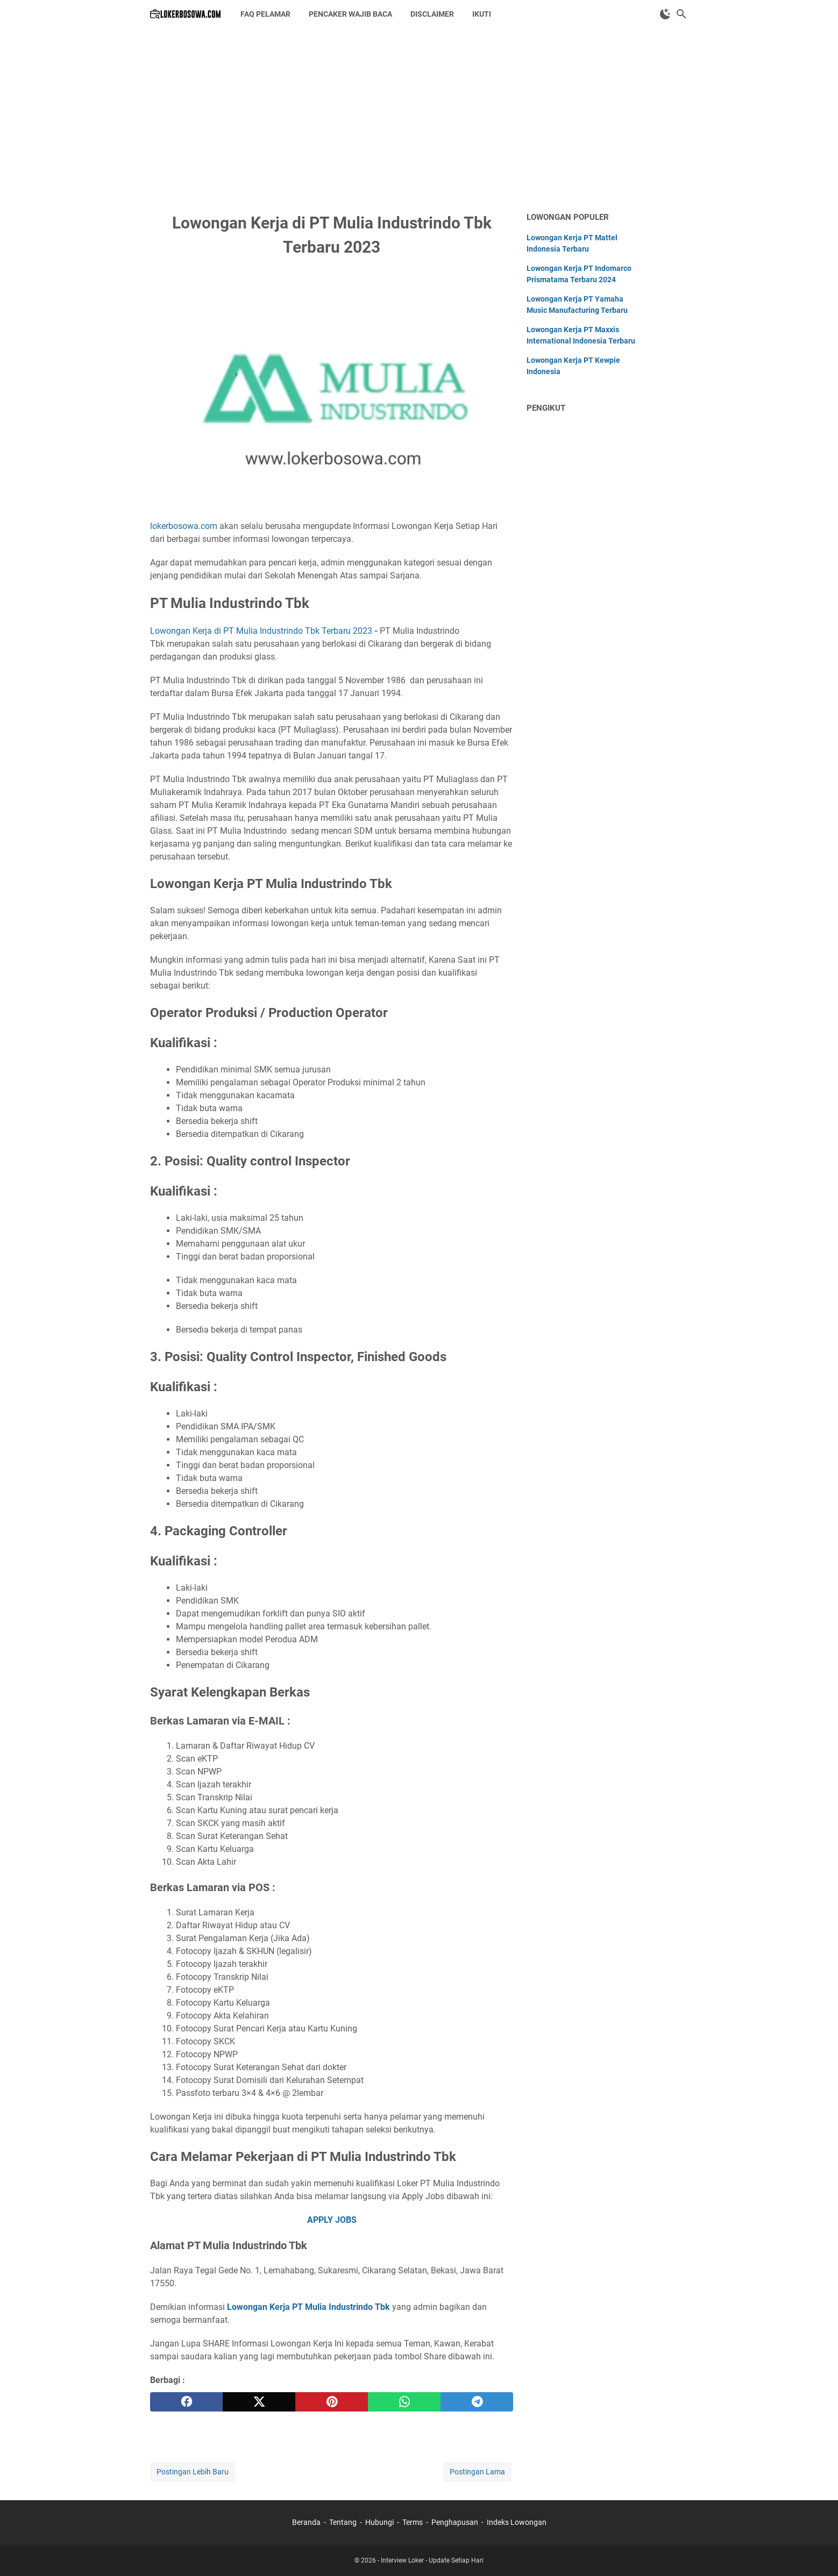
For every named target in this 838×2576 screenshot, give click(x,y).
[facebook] (186, 2402)
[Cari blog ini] (681, 14)
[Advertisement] (419, 119)
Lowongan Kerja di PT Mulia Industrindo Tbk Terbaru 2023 (261, 631)
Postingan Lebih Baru (193, 2471)
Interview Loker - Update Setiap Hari (432, 2560)
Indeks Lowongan (516, 2522)
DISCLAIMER (432, 14)
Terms (412, 2522)
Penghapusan (454, 2522)
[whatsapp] (404, 2402)
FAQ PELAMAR (265, 14)
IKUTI (481, 14)
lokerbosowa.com (183, 526)
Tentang (343, 2522)
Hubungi (379, 2522)
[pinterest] (331, 2402)
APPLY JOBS (332, 2220)
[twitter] (259, 2402)
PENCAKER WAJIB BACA (350, 14)
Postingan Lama (477, 2471)
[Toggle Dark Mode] (665, 14)
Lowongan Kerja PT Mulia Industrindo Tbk (308, 2307)
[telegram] (477, 2402)
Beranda (306, 2522)
